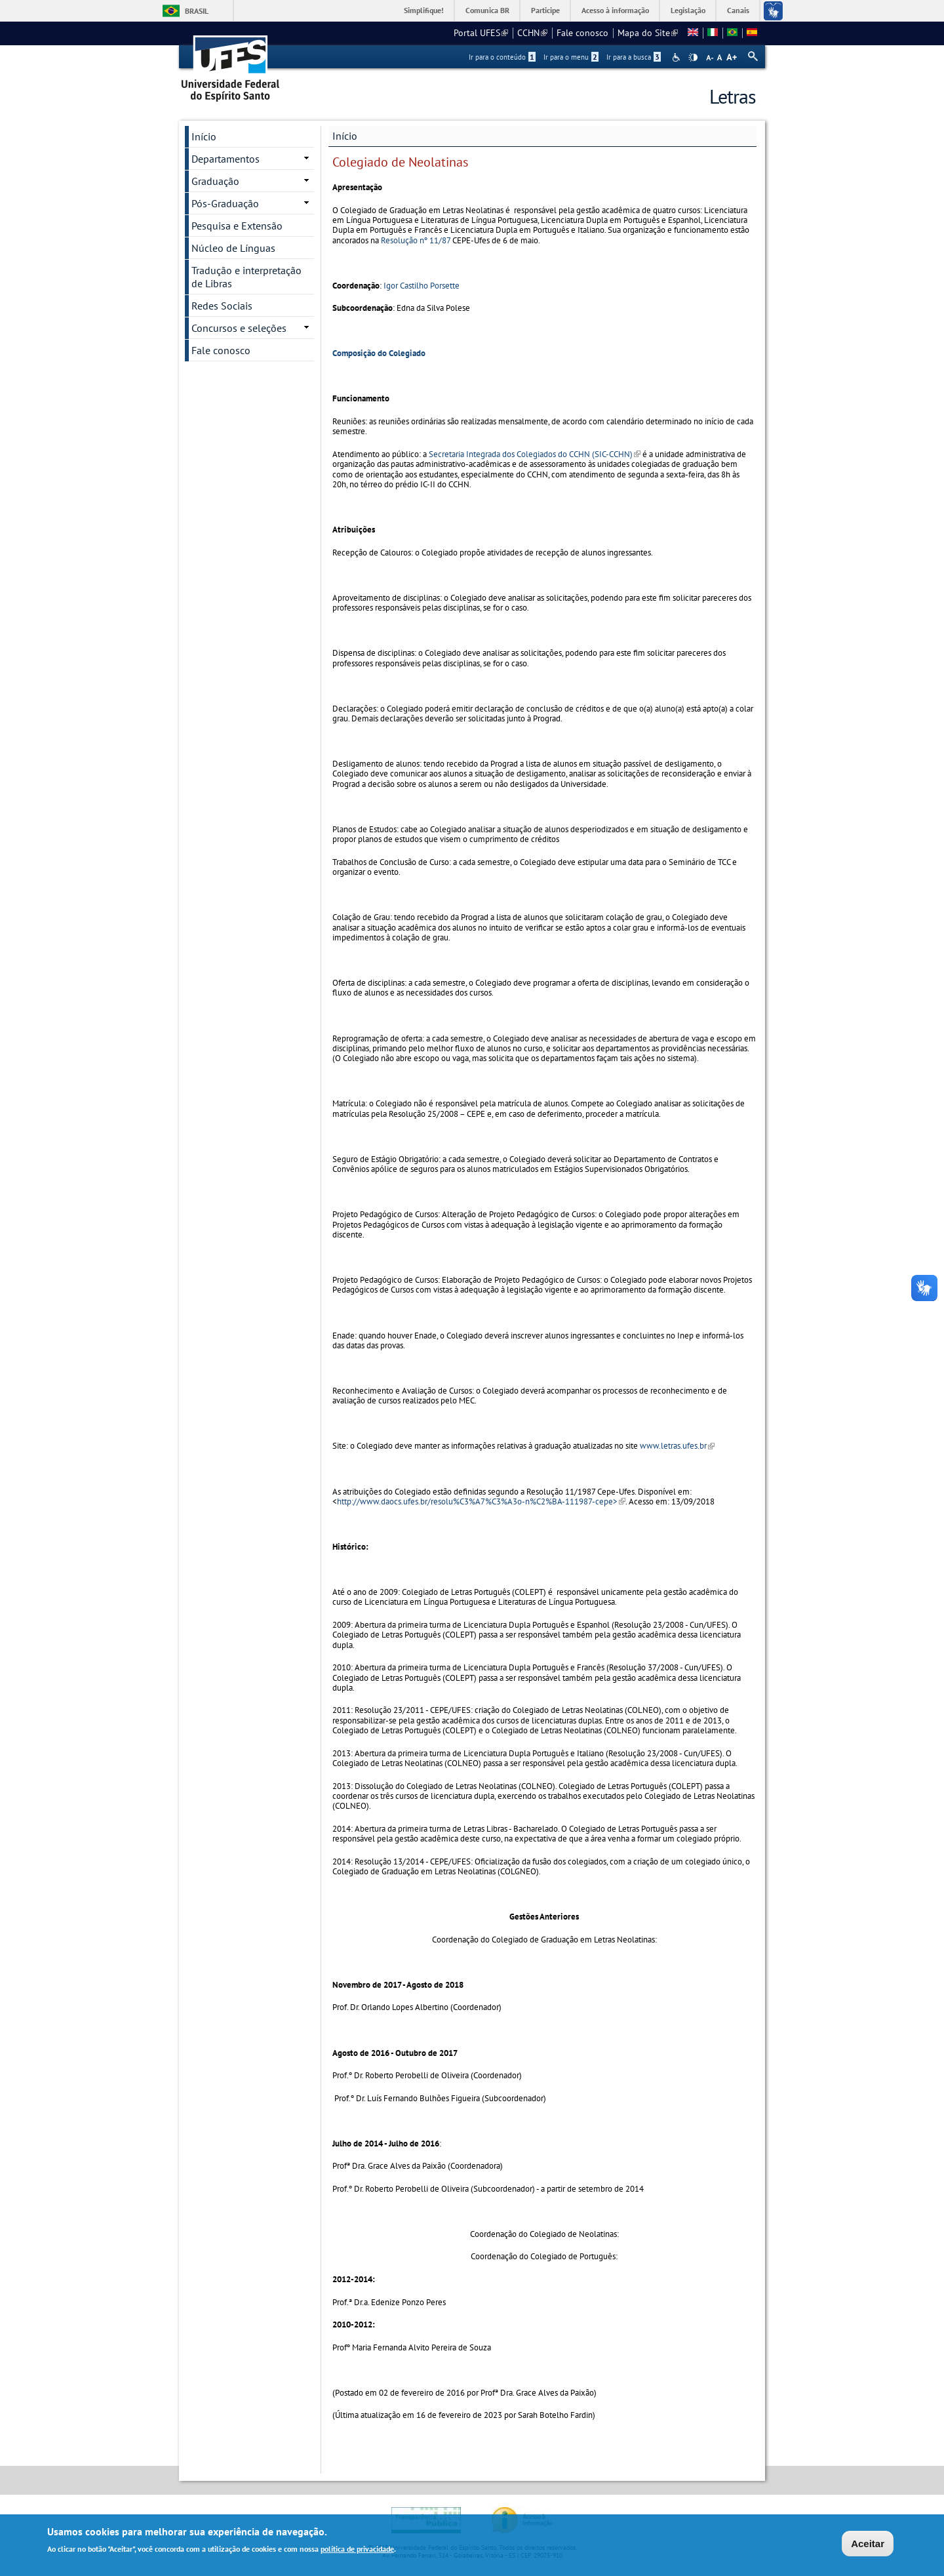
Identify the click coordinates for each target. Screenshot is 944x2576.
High (693, 57)
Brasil (196, 11)
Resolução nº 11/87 (415, 240)
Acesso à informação (615, 10)
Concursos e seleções (238, 327)
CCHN (532, 33)
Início (344, 135)
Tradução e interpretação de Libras (246, 277)
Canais (738, 10)
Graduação (215, 181)
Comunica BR (487, 10)
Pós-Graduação (225, 203)
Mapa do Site (648, 33)
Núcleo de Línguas (233, 247)
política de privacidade (357, 2551)
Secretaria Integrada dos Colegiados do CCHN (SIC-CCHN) (534, 454)
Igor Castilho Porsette (422, 285)
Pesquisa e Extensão (237, 225)
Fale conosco (582, 33)
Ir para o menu (571, 57)
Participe (545, 10)
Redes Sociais (221, 305)
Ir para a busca (633, 57)
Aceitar (867, 2544)
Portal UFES (481, 33)
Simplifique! (424, 10)
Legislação (688, 10)
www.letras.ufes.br (677, 1445)
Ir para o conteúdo (502, 57)
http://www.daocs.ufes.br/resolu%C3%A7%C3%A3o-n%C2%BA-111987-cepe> (481, 1501)
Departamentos (225, 158)
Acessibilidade (677, 57)
